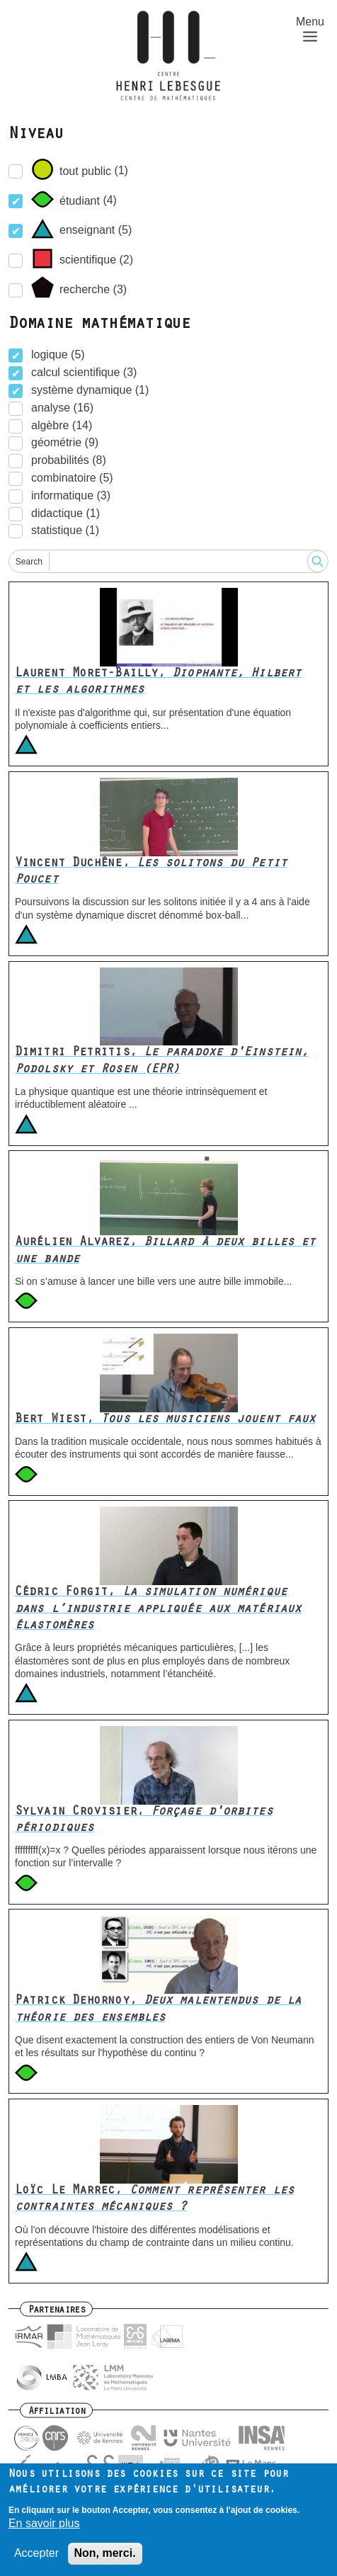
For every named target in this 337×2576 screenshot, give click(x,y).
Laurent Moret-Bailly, (158, 682)
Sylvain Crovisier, (144, 1820)
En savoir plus (44, 2525)
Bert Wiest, (165, 1420)
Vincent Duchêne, (151, 872)
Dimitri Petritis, (161, 1061)
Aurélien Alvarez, (165, 1251)
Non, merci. (105, 2554)
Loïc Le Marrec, (154, 2199)
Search (29, 562)
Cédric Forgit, (158, 1610)
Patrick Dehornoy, (158, 2009)
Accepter (36, 2554)
